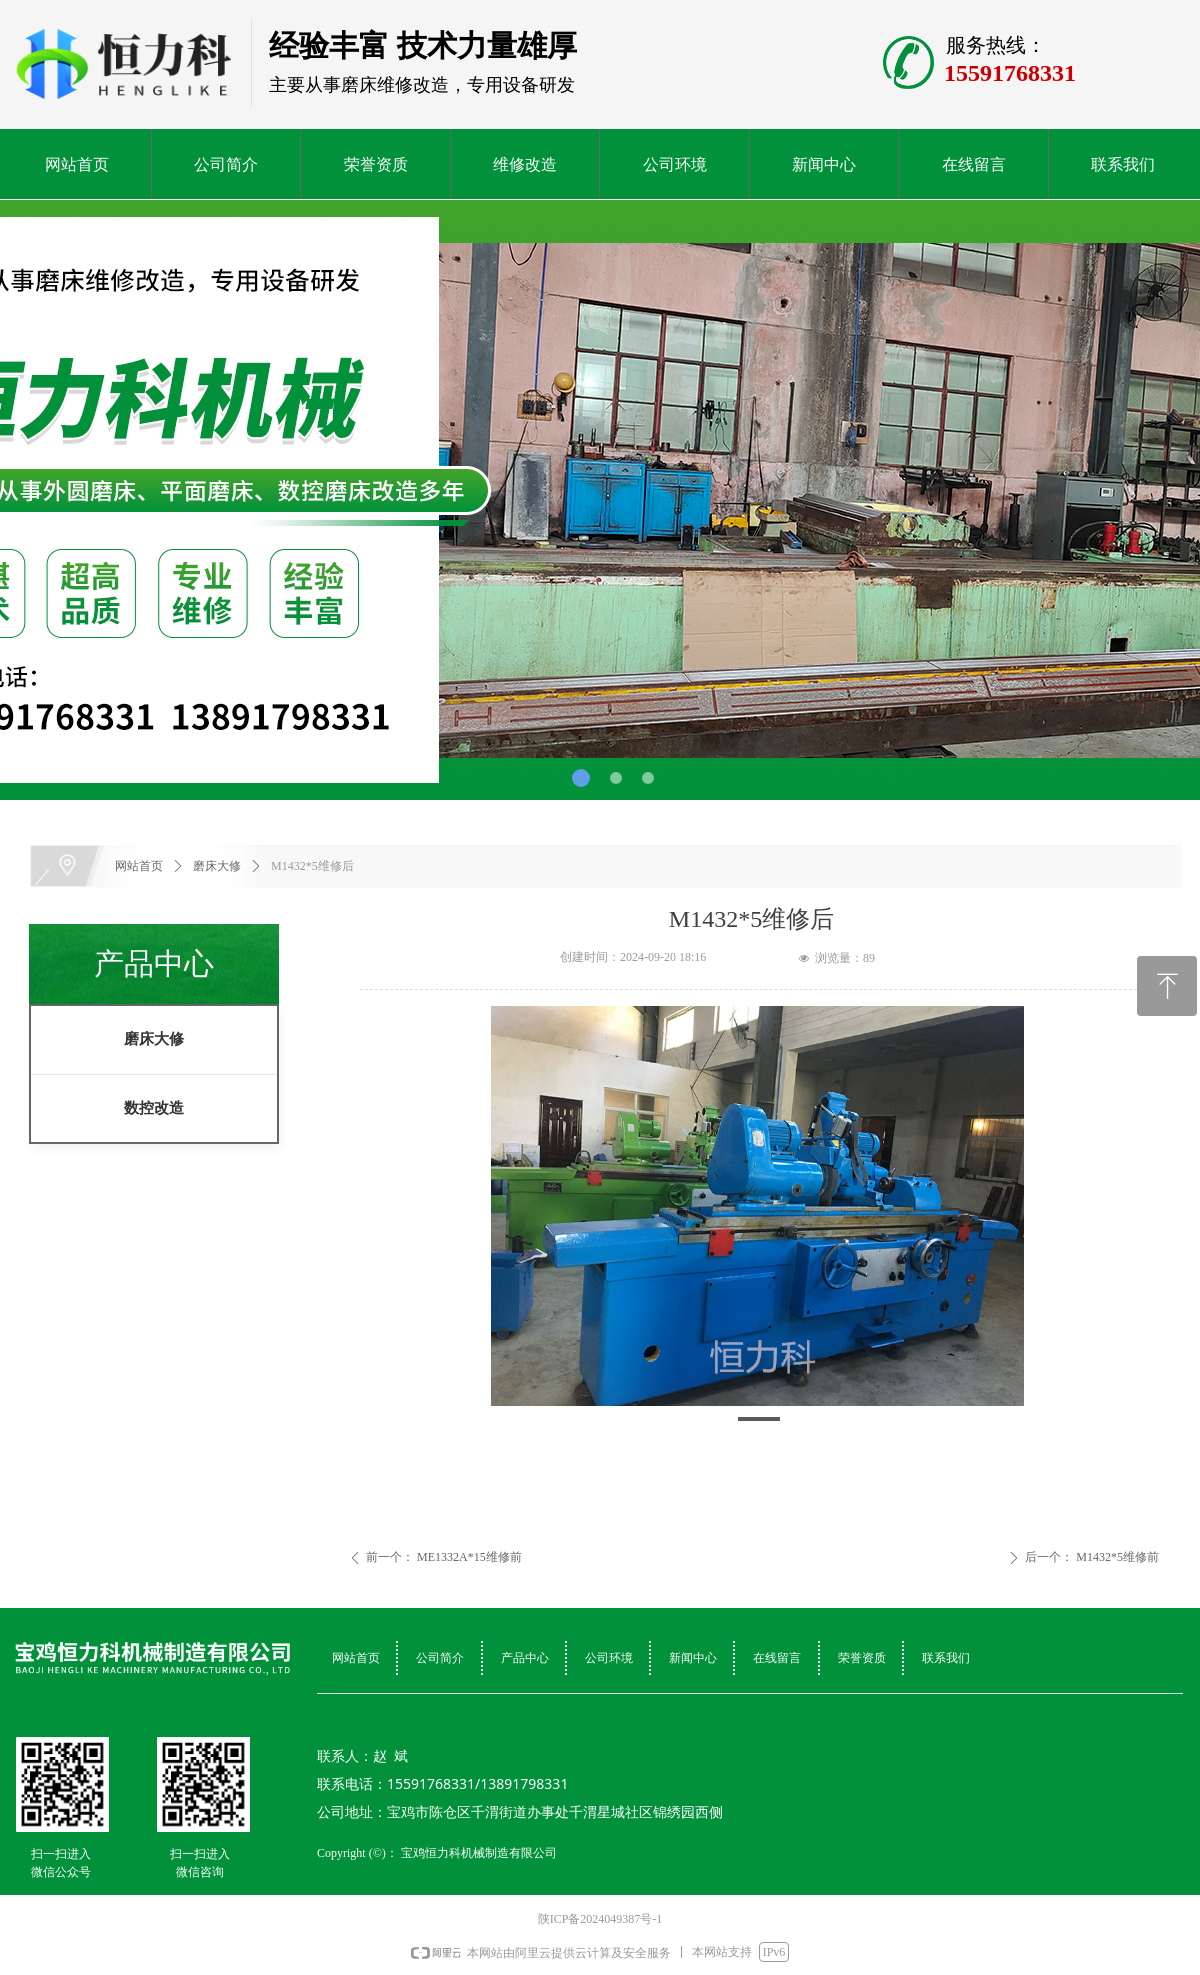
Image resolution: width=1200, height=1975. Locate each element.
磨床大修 (154, 1039)
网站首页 (139, 866)
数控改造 (154, 1108)
